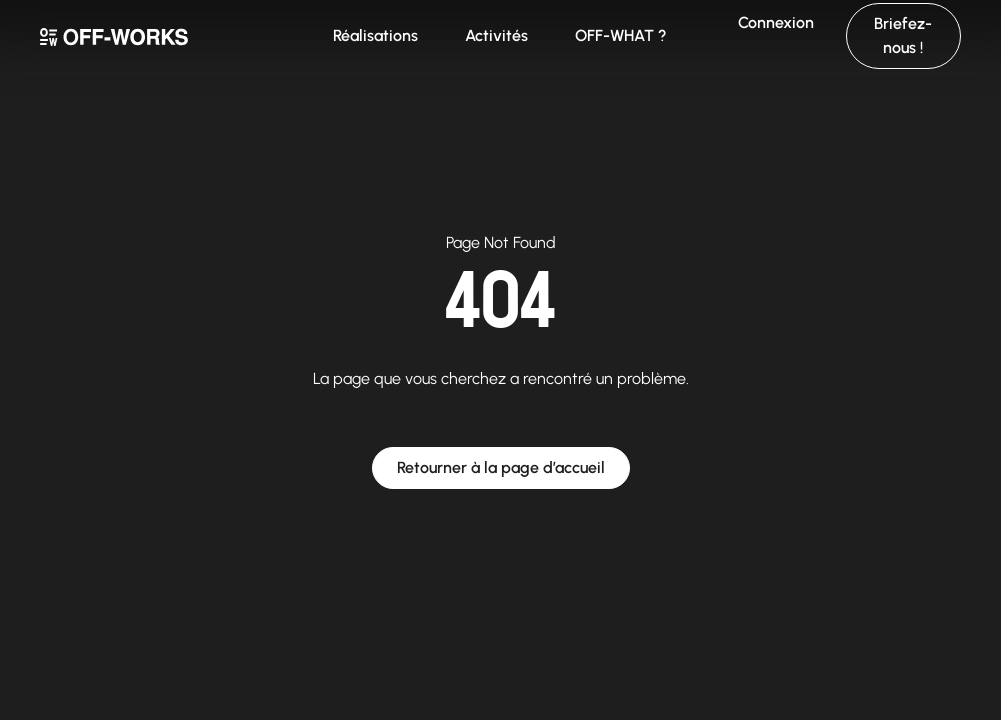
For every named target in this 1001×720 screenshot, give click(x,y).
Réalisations (375, 35)
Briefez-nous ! (903, 35)
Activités (496, 35)
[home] (167, 36)
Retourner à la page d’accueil (501, 467)
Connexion (776, 22)
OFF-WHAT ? (621, 35)
